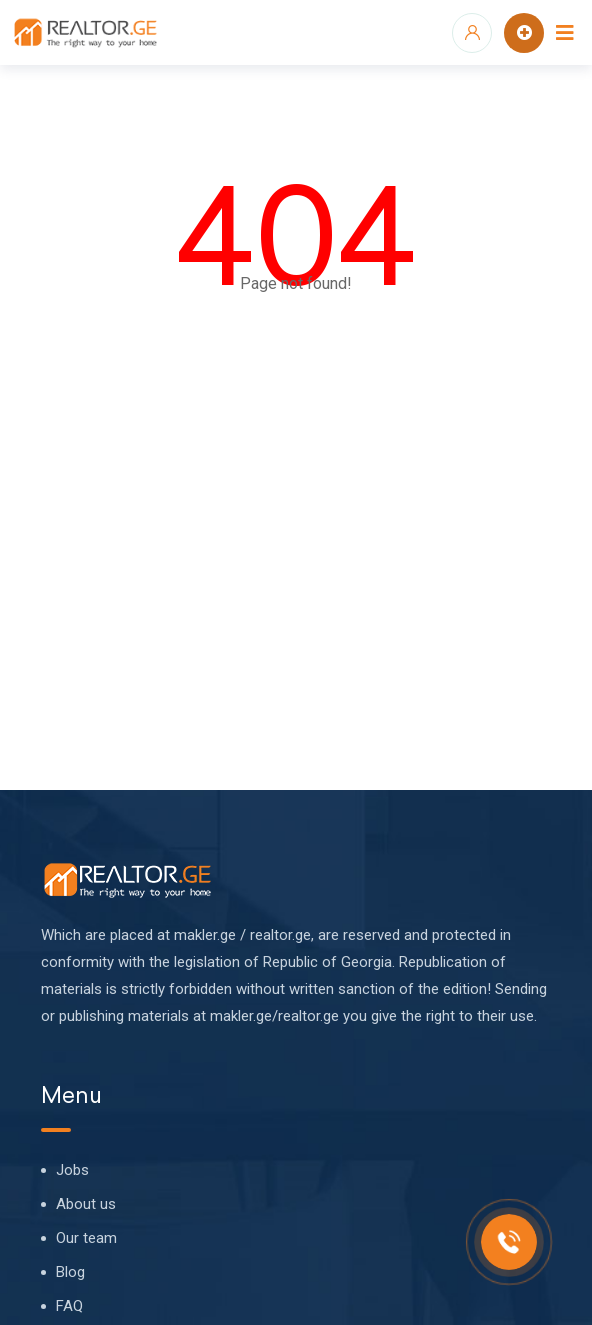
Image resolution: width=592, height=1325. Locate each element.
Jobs (72, 1170)
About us (86, 1204)
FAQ (69, 1306)
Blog (70, 1272)
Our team (86, 1238)
